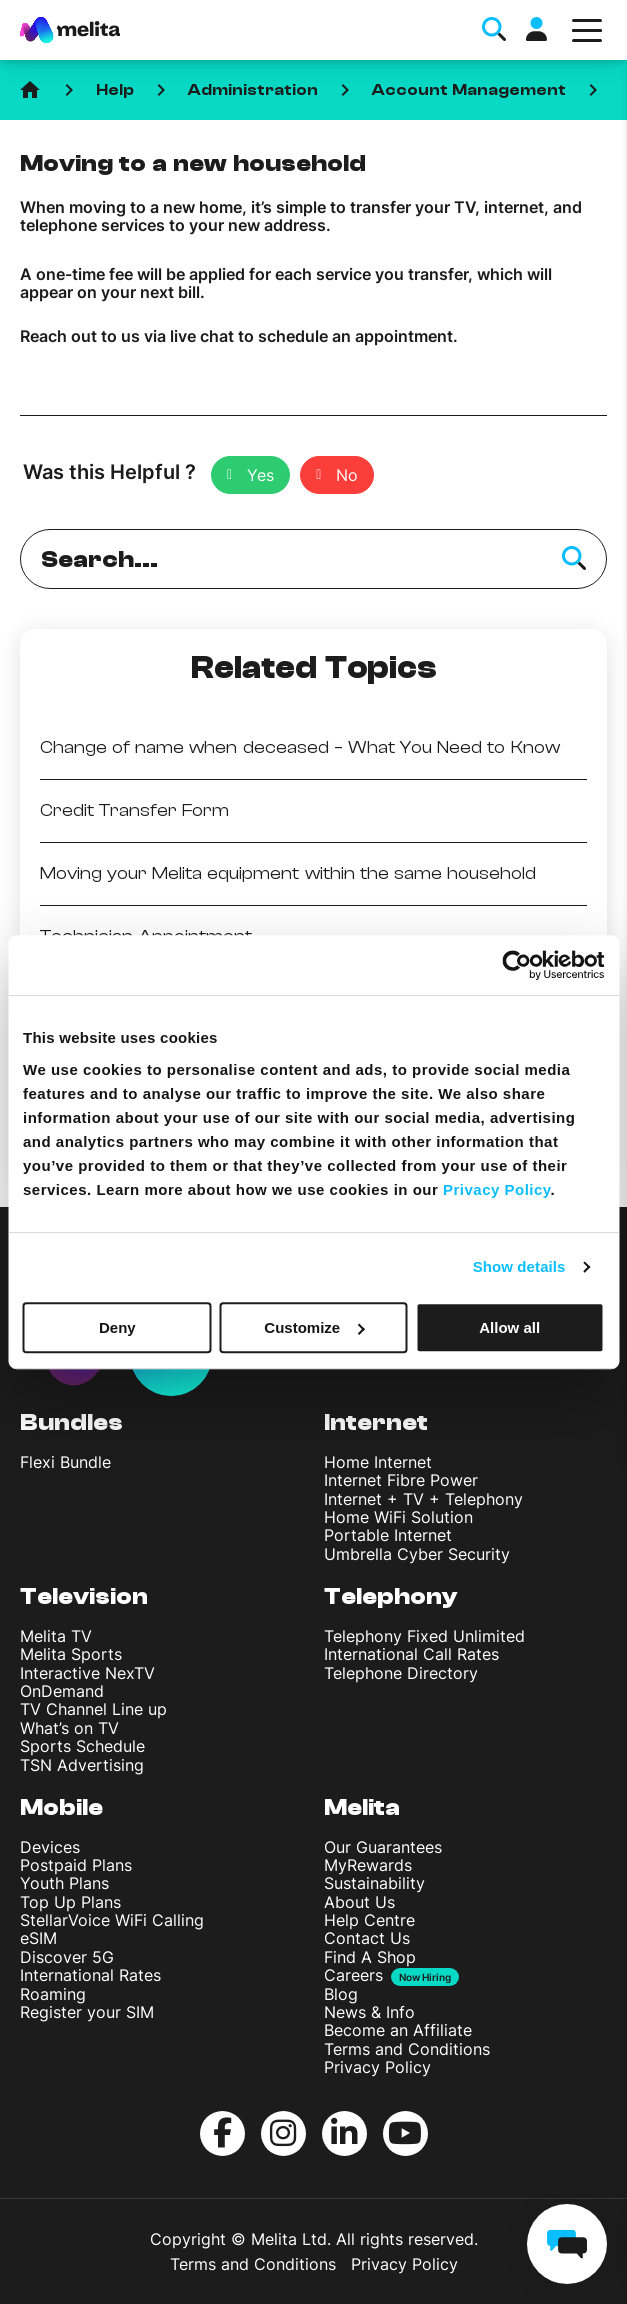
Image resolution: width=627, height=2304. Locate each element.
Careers (353, 1975)
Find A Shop (370, 1957)
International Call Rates (411, 1654)
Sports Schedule (82, 1746)
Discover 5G (67, 1957)
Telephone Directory (401, 1673)
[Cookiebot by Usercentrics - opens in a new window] (516, 965)
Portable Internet (388, 1535)
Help (115, 90)
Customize (314, 1327)
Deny (117, 1327)
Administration (253, 90)
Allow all (509, 1327)
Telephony (391, 1596)
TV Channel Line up (93, 1709)
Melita (362, 1807)
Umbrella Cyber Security (417, 1554)
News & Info (369, 2012)
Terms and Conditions (407, 2049)
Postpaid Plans (76, 1865)
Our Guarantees (383, 1847)
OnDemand (62, 1691)
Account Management (469, 90)
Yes (260, 475)
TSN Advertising (82, 1765)
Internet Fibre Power (401, 1480)
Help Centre (369, 1920)
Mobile (61, 1807)
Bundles (71, 1422)
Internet (376, 1422)
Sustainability (374, 1883)
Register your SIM (87, 2012)
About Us (359, 1902)
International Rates (90, 1975)
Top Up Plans (70, 1902)
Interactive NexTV (87, 1673)
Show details (519, 1266)
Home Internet (378, 1462)
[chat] (567, 2244)
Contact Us (367, 1938)
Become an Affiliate (398, 2030)
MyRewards (368, 1865)
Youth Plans (64, 1883)
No (347, 475)
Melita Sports (71, 1654)
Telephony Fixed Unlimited (424, 1636)
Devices (50, 1847)
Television (84, 1596)
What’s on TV (69, 1728)
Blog (341, 1994)
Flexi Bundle (65, 1462)
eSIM (38, 1938)
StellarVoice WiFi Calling (112, 1920)
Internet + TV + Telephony (423, 1499)
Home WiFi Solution (398, 1517)
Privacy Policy (377, 2067)
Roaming (53, 1994)
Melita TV (56, 1636)
